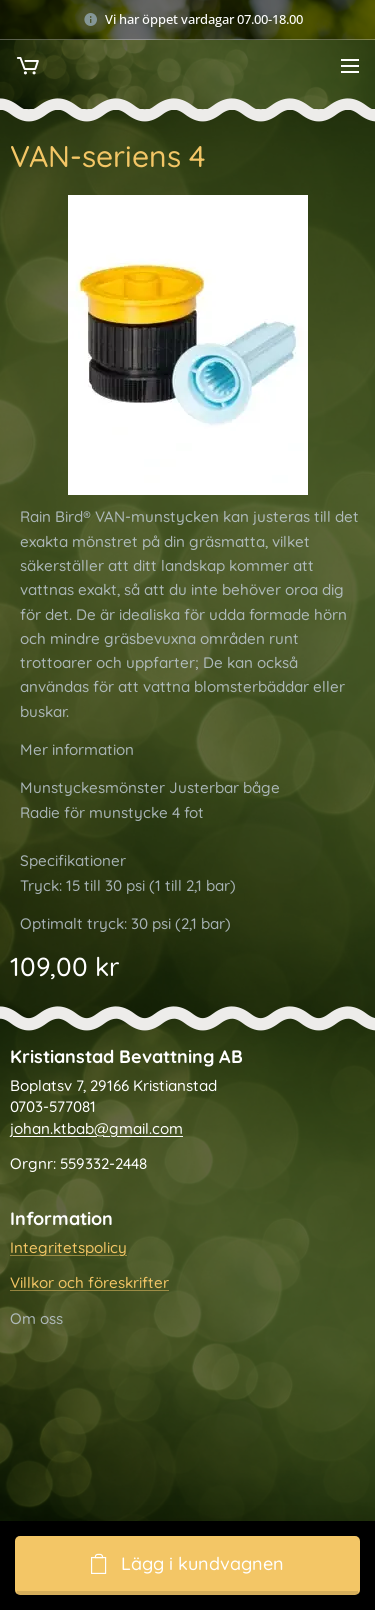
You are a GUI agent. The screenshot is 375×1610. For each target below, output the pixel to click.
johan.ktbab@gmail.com (96, 1128)
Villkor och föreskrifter (89, 1283)
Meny (350, 66)
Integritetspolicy (68, 1247)
